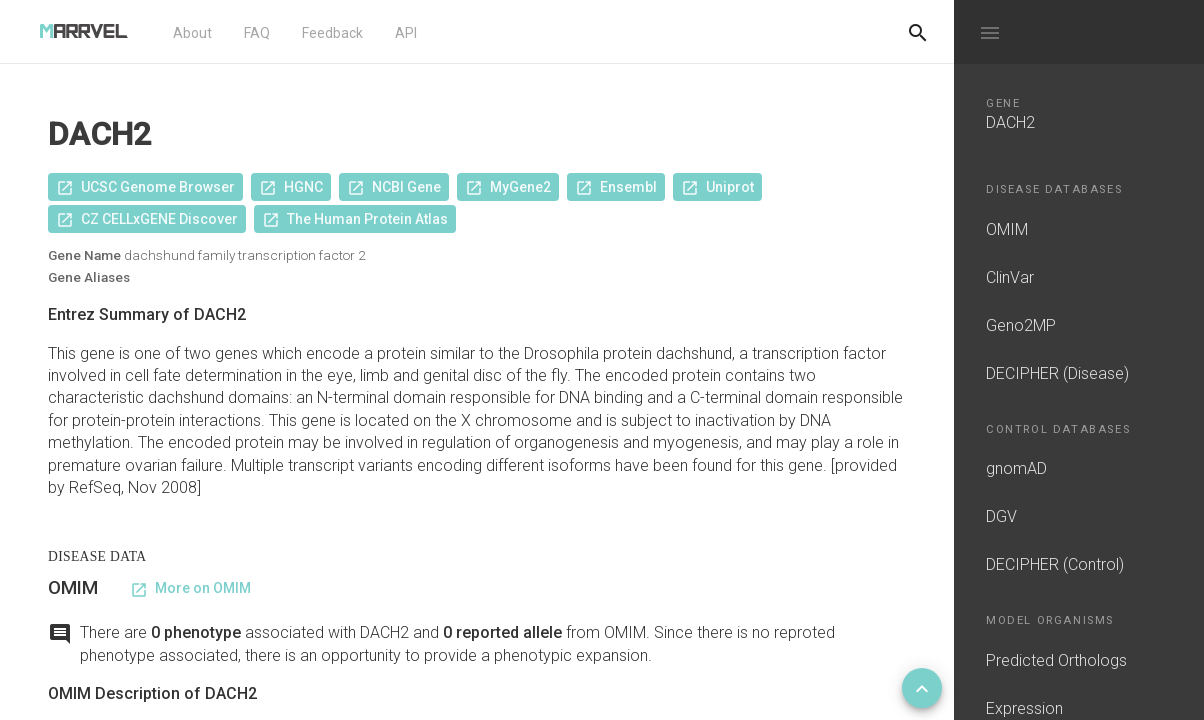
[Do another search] (918, 32)
